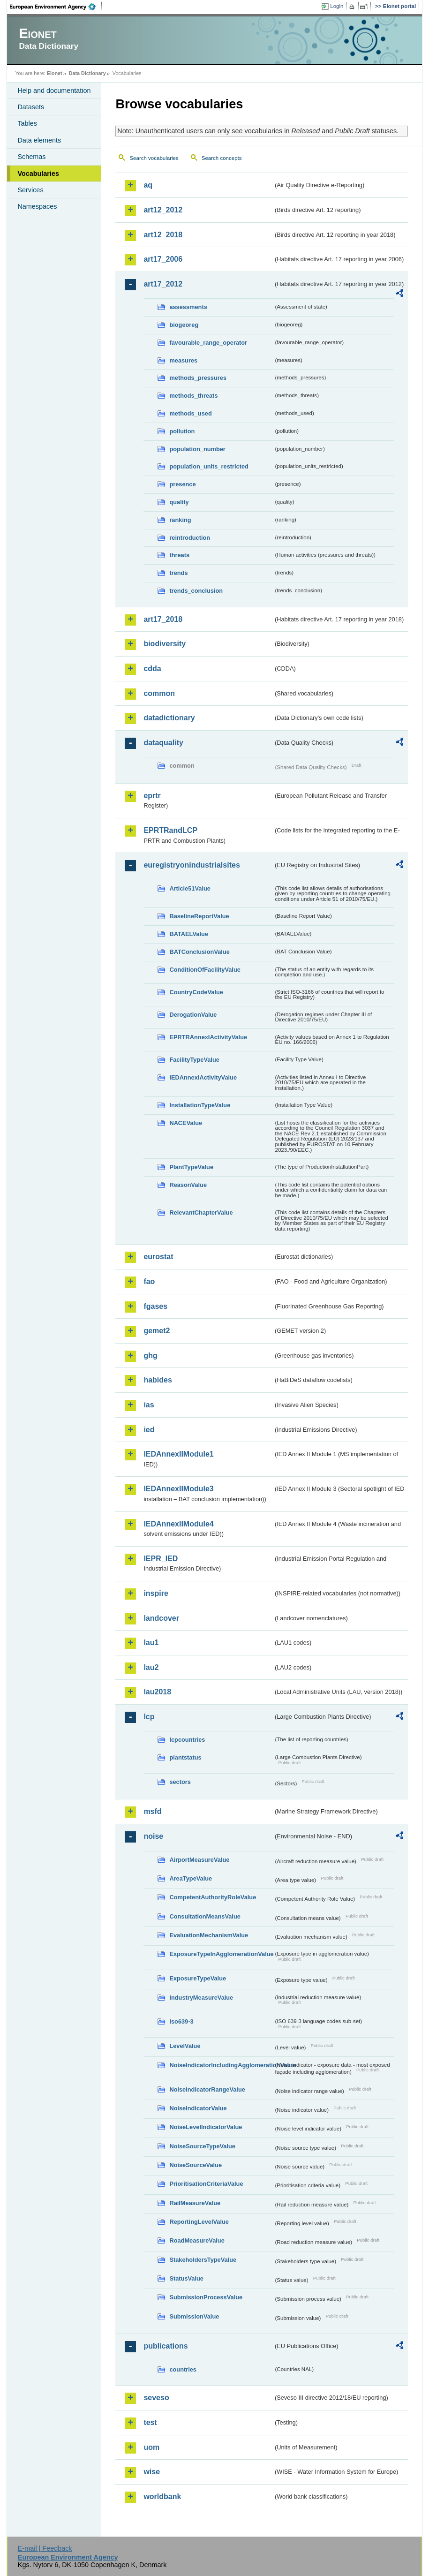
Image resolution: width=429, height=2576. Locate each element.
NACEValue (185, 1122)
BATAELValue (188, 933)
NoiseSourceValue (195, 2164)
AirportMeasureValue (199, 1859)
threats (179, 555)
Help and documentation (53, 90)
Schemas (31, 156)
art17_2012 (162, 284)
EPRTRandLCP (170, 830)
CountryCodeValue (196, 992)
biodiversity (164, 644)
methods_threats (193, 395)
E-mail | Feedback (45, 2548)
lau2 (150, 1667)
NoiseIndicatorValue (197, 2108)
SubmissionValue (194, 2316)
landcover (161, 1618)
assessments (188, 306)
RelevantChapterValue (201, 1212)
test (150, 2422)
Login (336, 6)
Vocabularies (38, 173)
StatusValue (186, 2278)
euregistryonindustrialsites (191, 865)
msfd (152, 1811)
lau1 (150, 1643)
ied (148, 1430)
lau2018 (157, 1692)
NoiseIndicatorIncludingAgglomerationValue (221, 2065)
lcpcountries (187, 1739)
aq (147, 185)
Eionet (54, 73)
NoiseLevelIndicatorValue (205, 2126)
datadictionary (169, 718)
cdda (152, 668)
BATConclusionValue (199, 951)
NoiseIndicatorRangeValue (207, 2089)
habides (157, 1380)
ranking (180, 519)
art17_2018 (162, 619)
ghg (150, 1356)
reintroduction (189, 537)
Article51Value (190, 888)
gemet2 (156, 1331)
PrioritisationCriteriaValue (206, 2183)
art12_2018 (162, 235)
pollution (182, 431)
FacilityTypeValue (194, 1059)
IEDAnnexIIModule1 (178, 1454)
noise (153, 1836)
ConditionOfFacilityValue (204, 969)
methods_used (190, 413)
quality (178, 502)
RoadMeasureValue (196, 2240)
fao (149, 1281)
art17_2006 (162, 259)
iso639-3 (181, 2021)
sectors (180, 1781)
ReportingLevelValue (199, 2221)
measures (183, 360)
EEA (56, 6)
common (159, 693)
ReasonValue (188, 1184)
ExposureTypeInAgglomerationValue (221, 1953)
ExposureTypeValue (197, 1978)
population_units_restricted (208, 466)
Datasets (30, 107)
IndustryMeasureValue (201, 1997)
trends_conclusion (196, 590)
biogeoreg (183, 324)
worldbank (162, 2496)
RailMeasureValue (194, 2202)
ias (148, 1405)
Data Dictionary (87, 73)
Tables (27, 123)
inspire (155, 1593)
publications (165, 2346)
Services (30, 190)
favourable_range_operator (208, 342)
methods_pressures (197, 377)
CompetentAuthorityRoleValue (212, 1897)
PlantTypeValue (191, 1167)
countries (182, 2369)
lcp (148, 1717)
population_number (197, 449)
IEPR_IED (160, 1559)
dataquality (163, 743)
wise (151, 2472)
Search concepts (222, 158)
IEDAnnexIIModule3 (178, 1489)
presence (182, 484)
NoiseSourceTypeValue (202, 2146)
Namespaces (37, 206)
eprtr (151, 796)
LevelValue (184, 2045)
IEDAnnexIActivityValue (203, 1077)
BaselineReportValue (199, 916)
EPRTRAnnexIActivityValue (208, 1037)
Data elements (39, 140)
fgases (155, 1306)
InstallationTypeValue (199, 1105)
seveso (156, 2398)
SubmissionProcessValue (205, 2297)
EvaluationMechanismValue (208, 1935)
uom (151, 2447)
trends (178, 572)
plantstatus (185, 1757)
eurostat (158, 1257)
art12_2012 (162, 210)
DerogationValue (193, 1014)
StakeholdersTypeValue (202, 2259)
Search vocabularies (153, 158)
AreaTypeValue (190, 1878)
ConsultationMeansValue (204, 1916)
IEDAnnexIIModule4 (178, 1524)
